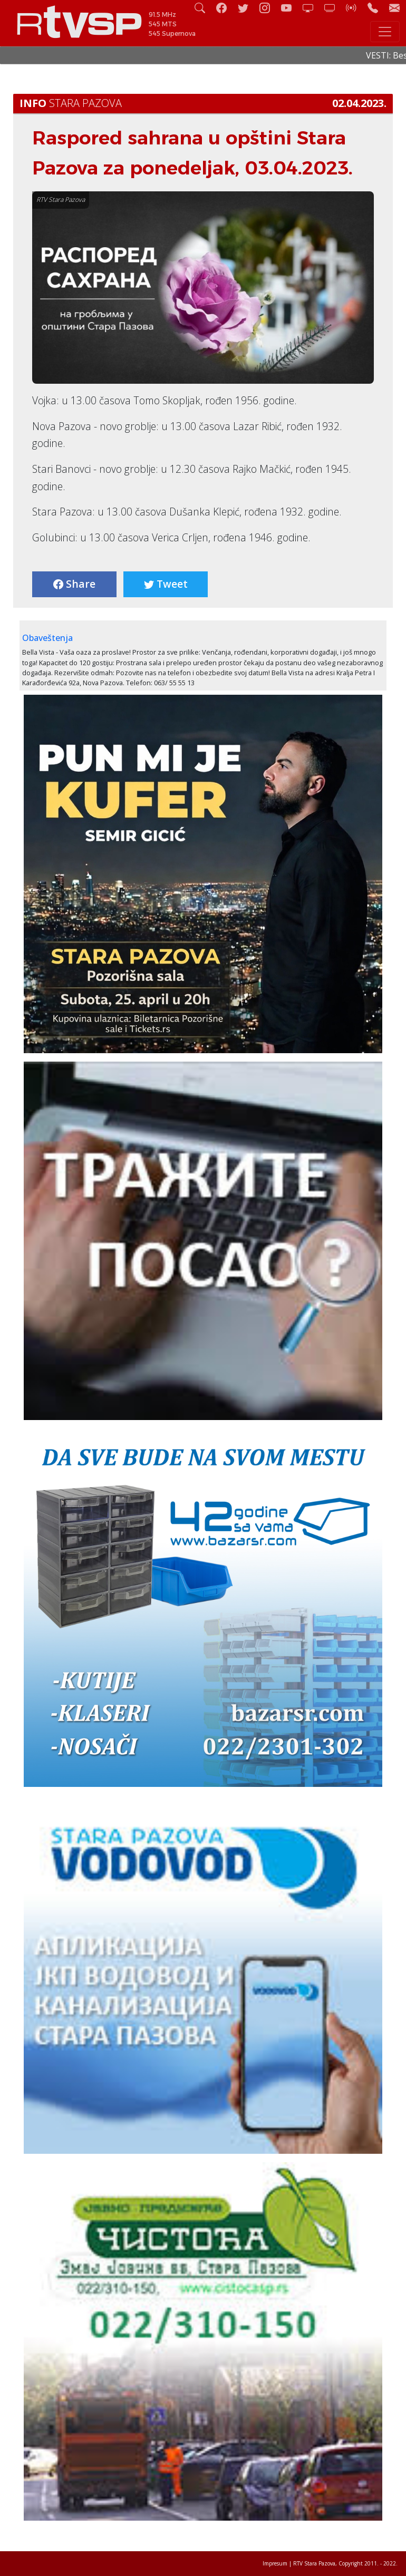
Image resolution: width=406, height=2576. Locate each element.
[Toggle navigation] (385, 31)
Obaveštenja (47, 638)
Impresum (275, 2563)
